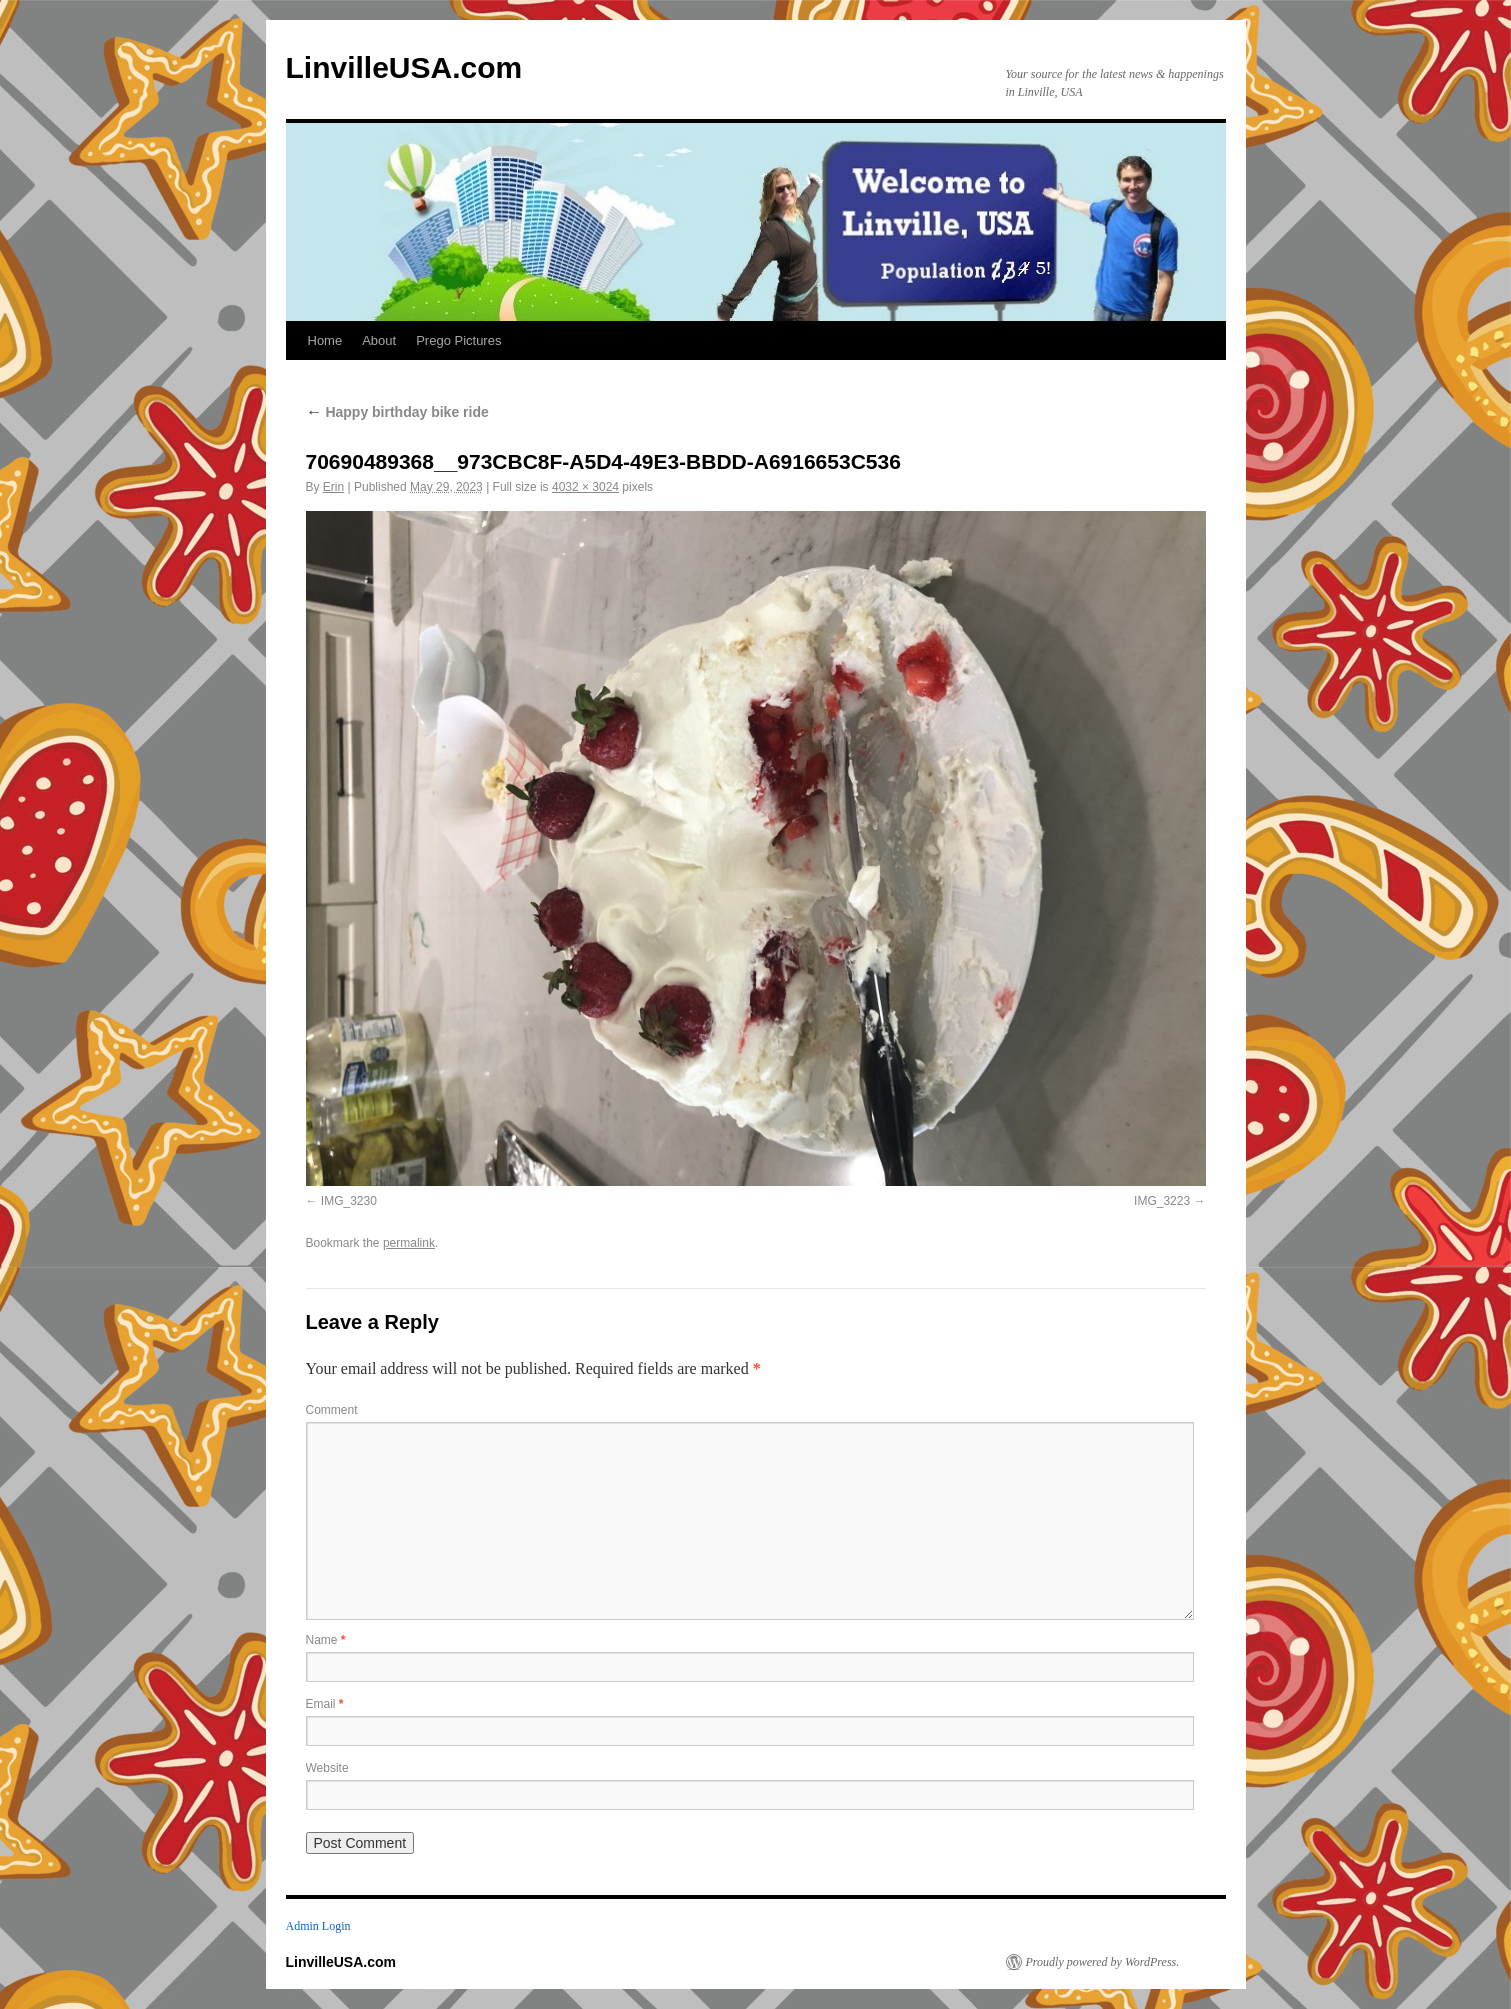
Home (325, 340)
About (379, 340)
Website (327, 1768)
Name (326, 1640)
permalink (409, 1243)
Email (325, 1704)
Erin (333, 487)
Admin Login (318, 1926)
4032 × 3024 (585, 487)
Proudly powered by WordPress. (1103, 1962)
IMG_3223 (1162, 1201)
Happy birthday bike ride (397, 412)
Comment (332, 1410)
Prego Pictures (458, 340)
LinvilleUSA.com (404, 67)
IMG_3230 (349, 1201)
